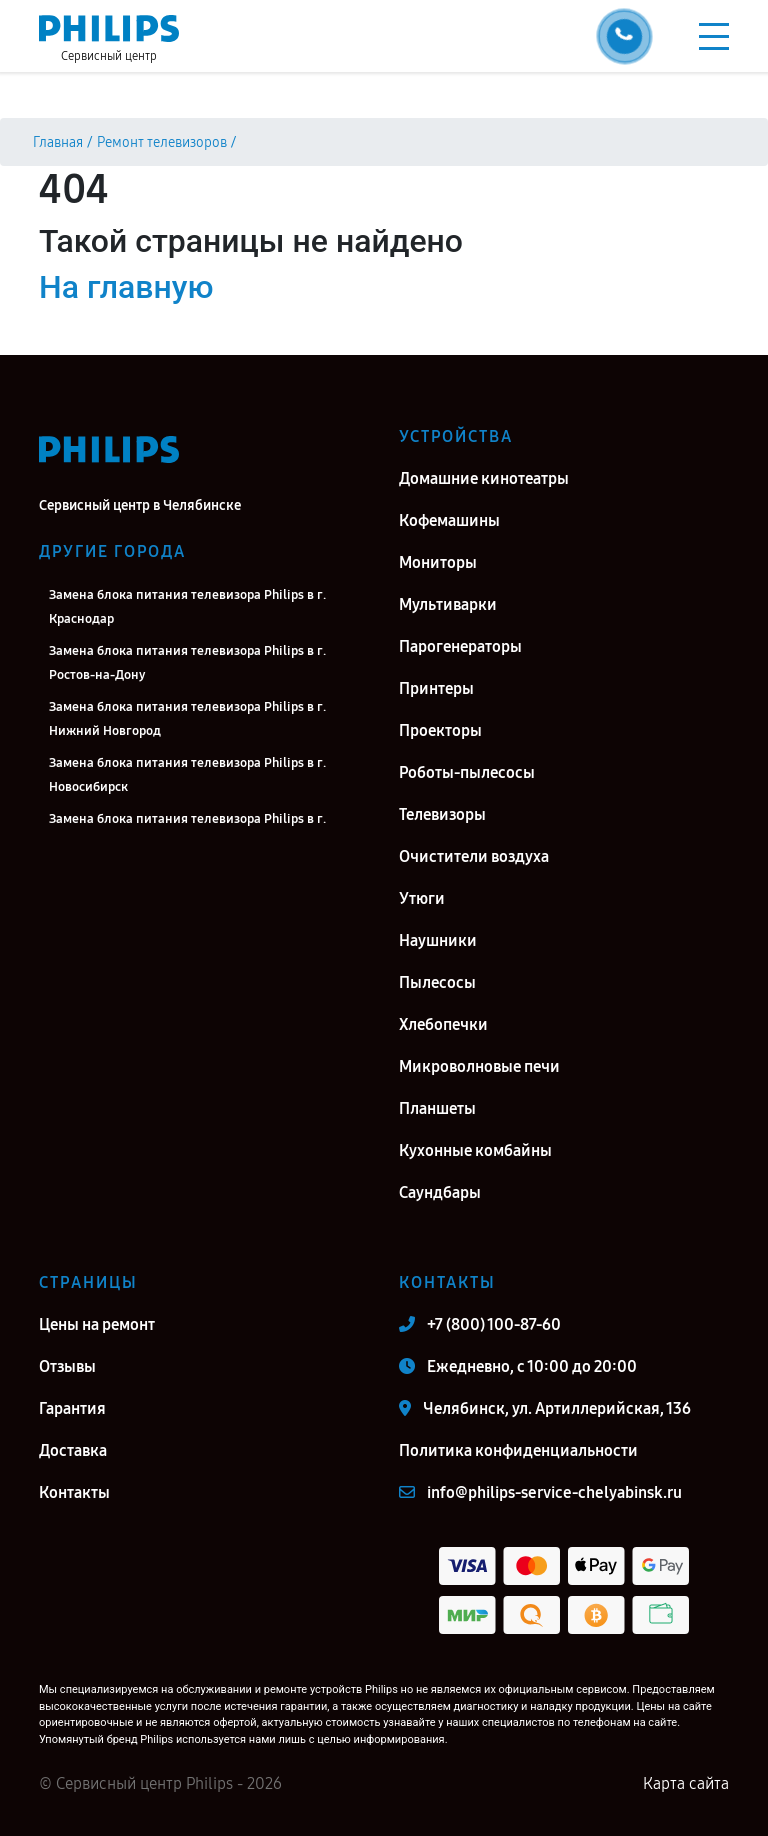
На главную (126, 287)
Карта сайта (686, 1783)
